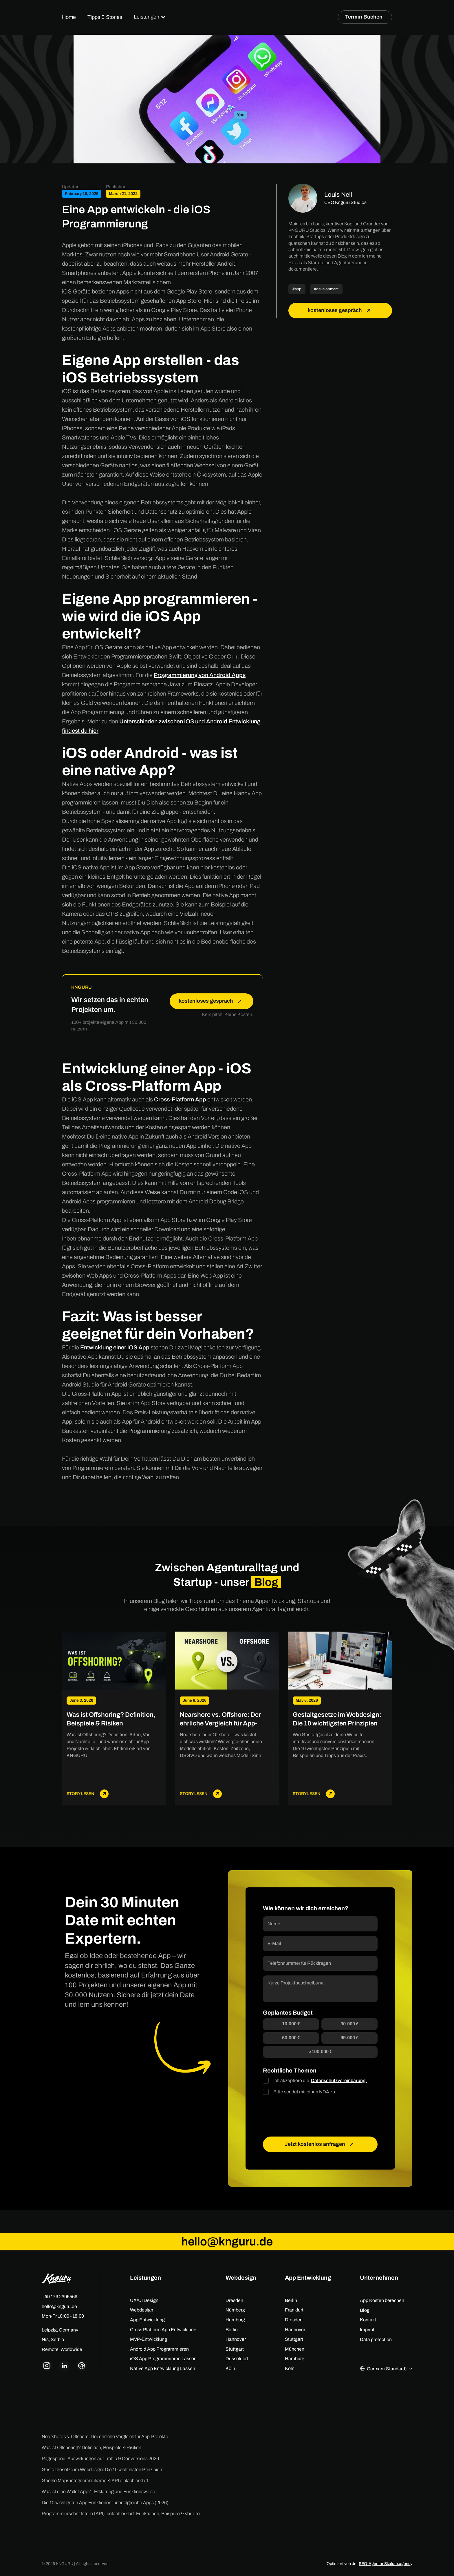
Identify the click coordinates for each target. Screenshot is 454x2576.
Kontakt (368, 2319)
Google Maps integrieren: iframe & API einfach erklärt (95, 2480)
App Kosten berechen (382, 2300)
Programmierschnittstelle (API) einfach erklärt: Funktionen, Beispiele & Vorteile (121, 2513)
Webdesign (141, 2309)
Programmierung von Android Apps (200, 675)
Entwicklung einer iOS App (115, 1347)
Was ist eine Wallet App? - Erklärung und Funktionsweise (98, 2491)
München (294, 2349)
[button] (150, 17)
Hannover (236, 2339)
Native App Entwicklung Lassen (162, 2368)
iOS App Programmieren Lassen (163, 2358)
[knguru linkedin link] (64, 2365)
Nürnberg (235, 2309)
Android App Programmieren (159, 2349)
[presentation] (307, 2116)
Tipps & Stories (104, 17)
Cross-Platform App (180, 1099)
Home (69, 17)
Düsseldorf (237, 2358)
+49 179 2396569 (59, 2296)
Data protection (376, 2339)
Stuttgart (235, 2349)
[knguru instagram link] (47, 2365)
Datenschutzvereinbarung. (339, 2080)
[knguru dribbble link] (81, 2365)
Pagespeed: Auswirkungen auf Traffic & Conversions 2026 (100, 2458)
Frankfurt (294, 2309)
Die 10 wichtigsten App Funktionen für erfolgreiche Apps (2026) (105, 2502)
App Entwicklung (147, 2319)
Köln (230, 2368)
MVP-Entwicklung (148, 2339)
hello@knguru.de (59, 2306)
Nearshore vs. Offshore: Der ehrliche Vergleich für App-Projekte (105, 2436)
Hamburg (235, 2319)
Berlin (232, 2329)
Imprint (367, 2329)
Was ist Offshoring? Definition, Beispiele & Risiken (91, 2447)
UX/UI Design (144, 2300)
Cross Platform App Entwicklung (163, 2329)
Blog (364, 2310)
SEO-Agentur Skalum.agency (385, 2564)
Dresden (234, 2300)
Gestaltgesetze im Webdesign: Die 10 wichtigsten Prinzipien (102, 2469)
